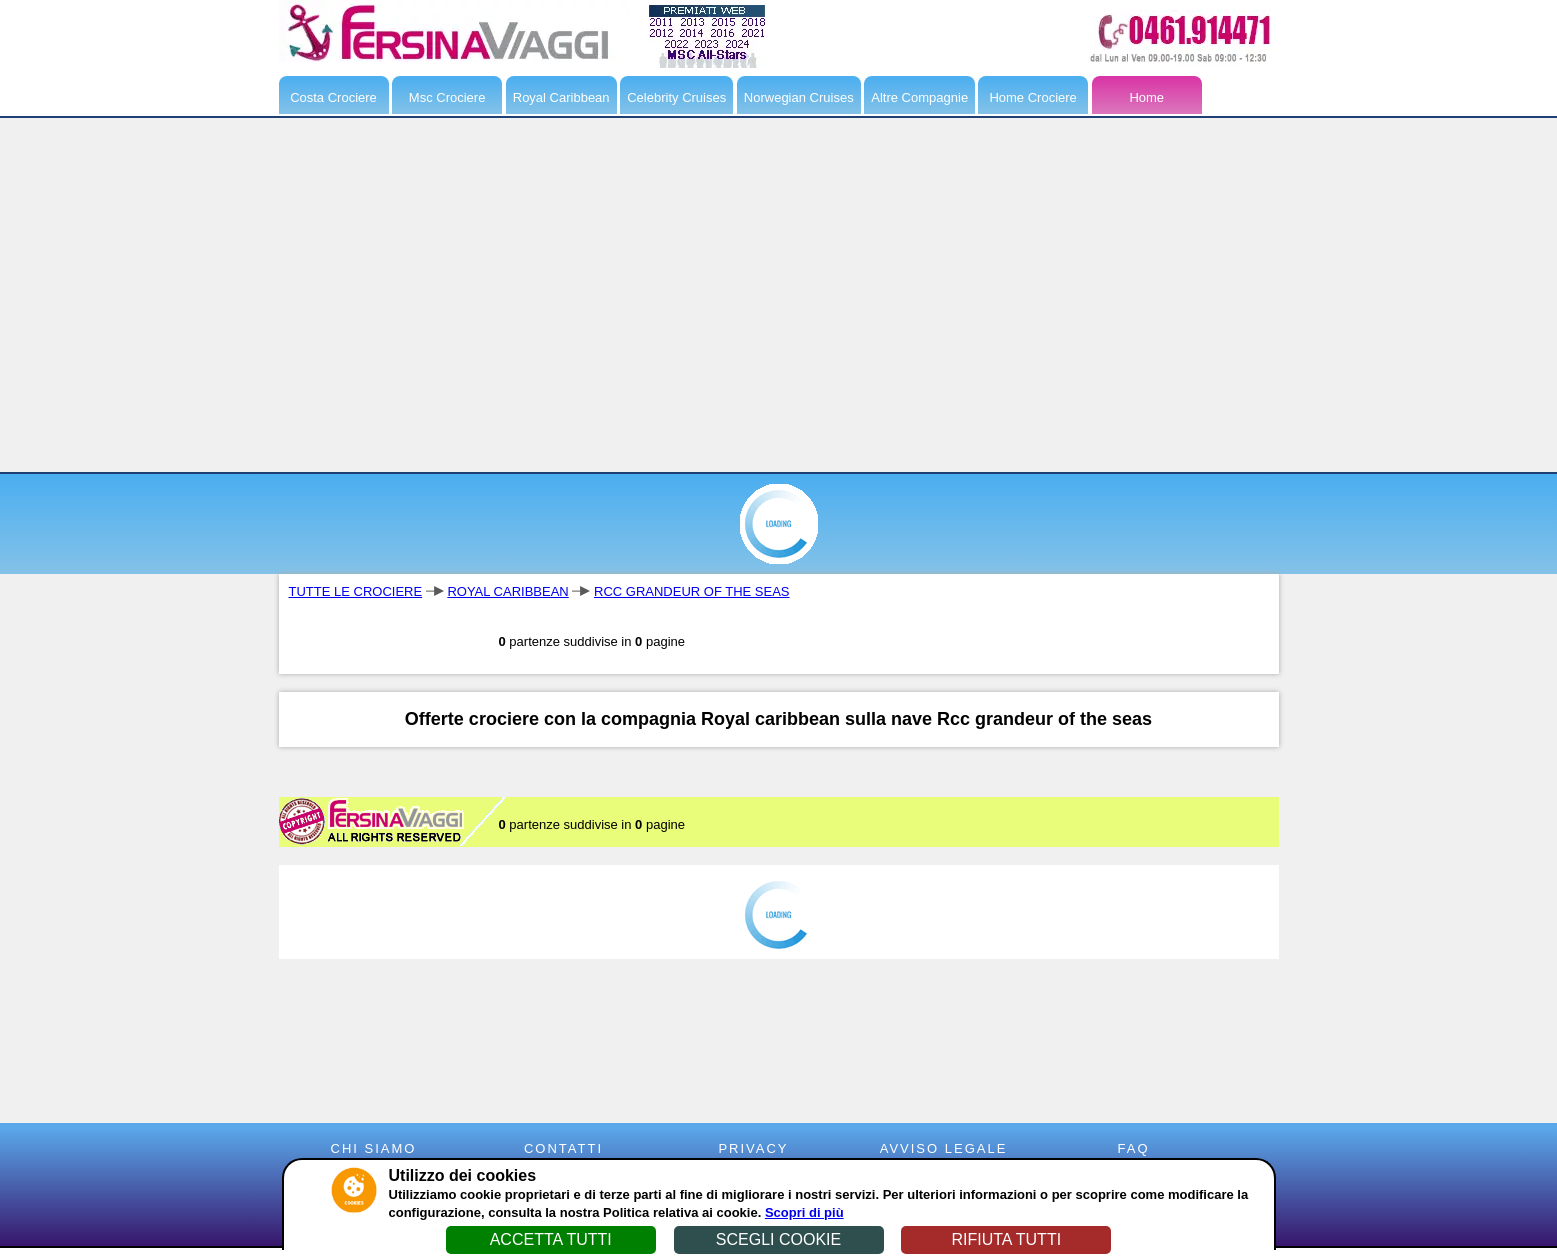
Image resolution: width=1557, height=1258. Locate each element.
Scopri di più (804, 1212)
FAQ (1133, 1148)
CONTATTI (563, 1148)
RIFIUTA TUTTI (1006, 1239)
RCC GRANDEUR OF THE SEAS (692, 591)
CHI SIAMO (374, 1148)
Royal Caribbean (561, 97)
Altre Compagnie (919, 97)
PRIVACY (753, 1148)
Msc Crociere (447, 97)
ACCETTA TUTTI (551, 1239)
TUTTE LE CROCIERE (356, 591)
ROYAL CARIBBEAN (507, 591)
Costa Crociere (333, 97)
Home (1146, 97)
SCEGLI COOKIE (778, 1239)
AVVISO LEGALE (944, 1148)
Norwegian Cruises (799, 97)
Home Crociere (1032, 97)
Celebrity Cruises (676, 97)
